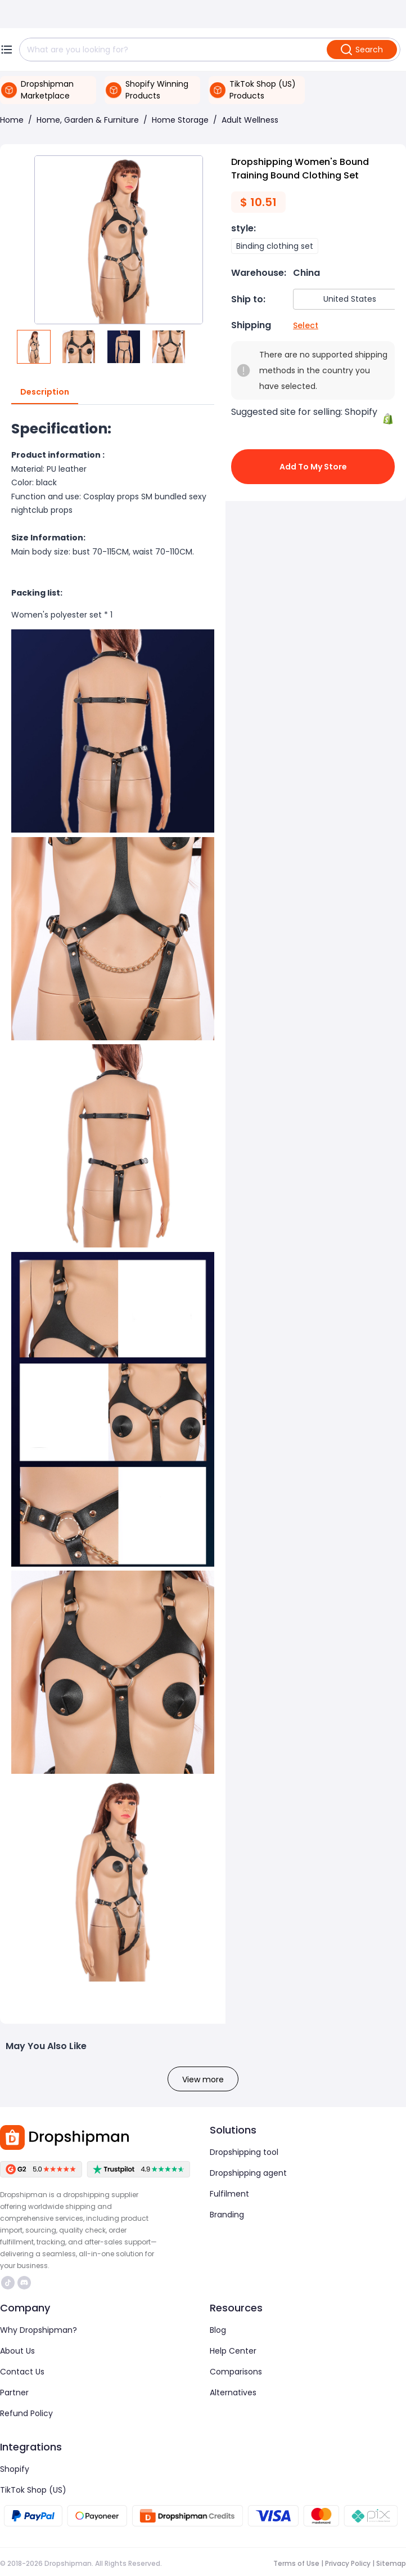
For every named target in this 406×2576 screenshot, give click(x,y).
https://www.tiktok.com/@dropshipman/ (8, 2282)
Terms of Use (296, 2563)
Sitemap (391, 2563)
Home (12, 120)
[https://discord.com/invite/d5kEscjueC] (24, 2282)
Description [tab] (44, 392)
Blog (218, 2330)
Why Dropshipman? (38, 2330)
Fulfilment (229, 2193)
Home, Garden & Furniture (88, 120)
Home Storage (180, 120)
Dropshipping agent (248, 2173)
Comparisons (236, 2371)
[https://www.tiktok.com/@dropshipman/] (8, 2282)
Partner (14, 2392)
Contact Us (22, 2371)
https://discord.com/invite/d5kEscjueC (24, 2282)
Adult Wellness (250, 120)
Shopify (14, 2469)
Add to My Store (313, 466)
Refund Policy (26, 2413)
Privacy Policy (348, 2563)
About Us (17, 2350)
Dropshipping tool (244, 2152)
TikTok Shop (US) (33, 2490)
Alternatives (233, 2392)
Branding (227, 2214)
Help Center (233, 2350)
